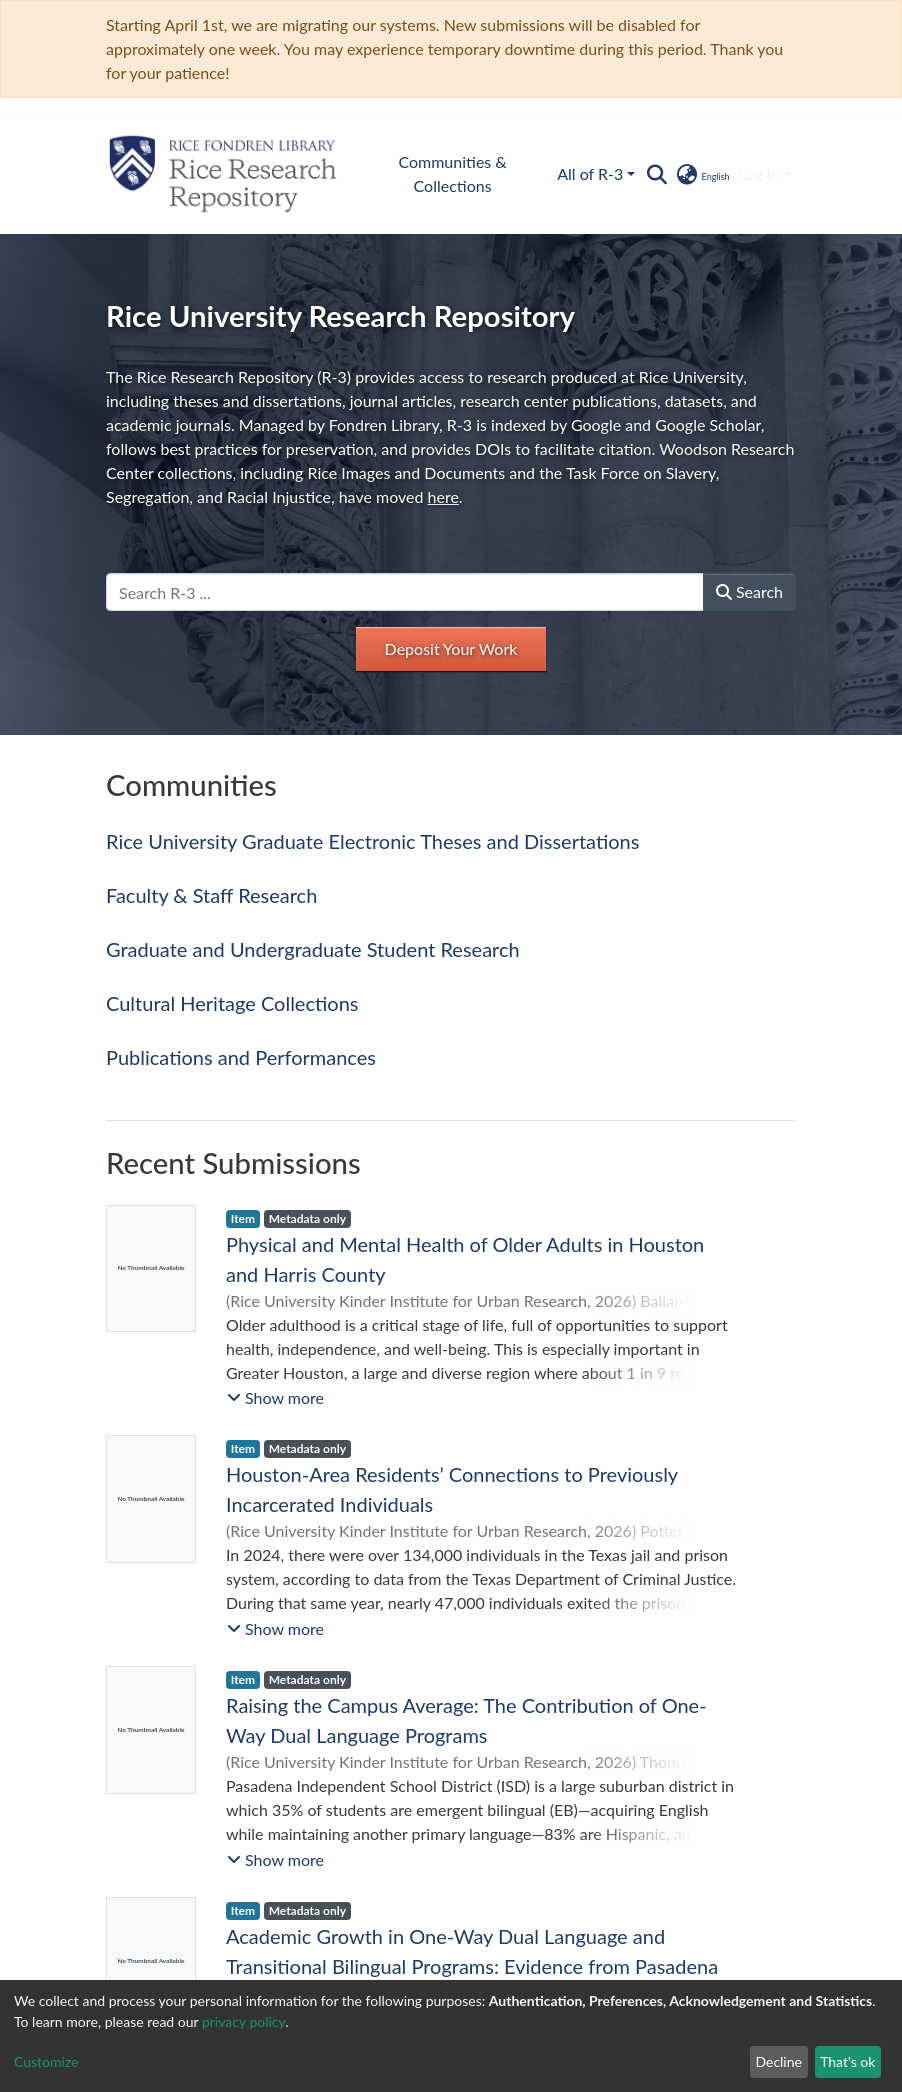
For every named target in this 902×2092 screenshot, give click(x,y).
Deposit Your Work (451, 648)
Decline (778, 2061)
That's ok (847, 2061)
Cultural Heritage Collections (232, 1003)
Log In (759, 173)
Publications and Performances (241, 1057)
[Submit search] (656, 174)
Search (749, 591)
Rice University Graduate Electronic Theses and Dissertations (372, 841)
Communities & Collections (452, 173)
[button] (701, 174)
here (443, 496)
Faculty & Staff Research (211, 895)
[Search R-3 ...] (405, 592)
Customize (46, 2061)
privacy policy (243, 2021)
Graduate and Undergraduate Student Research (313, 949)
